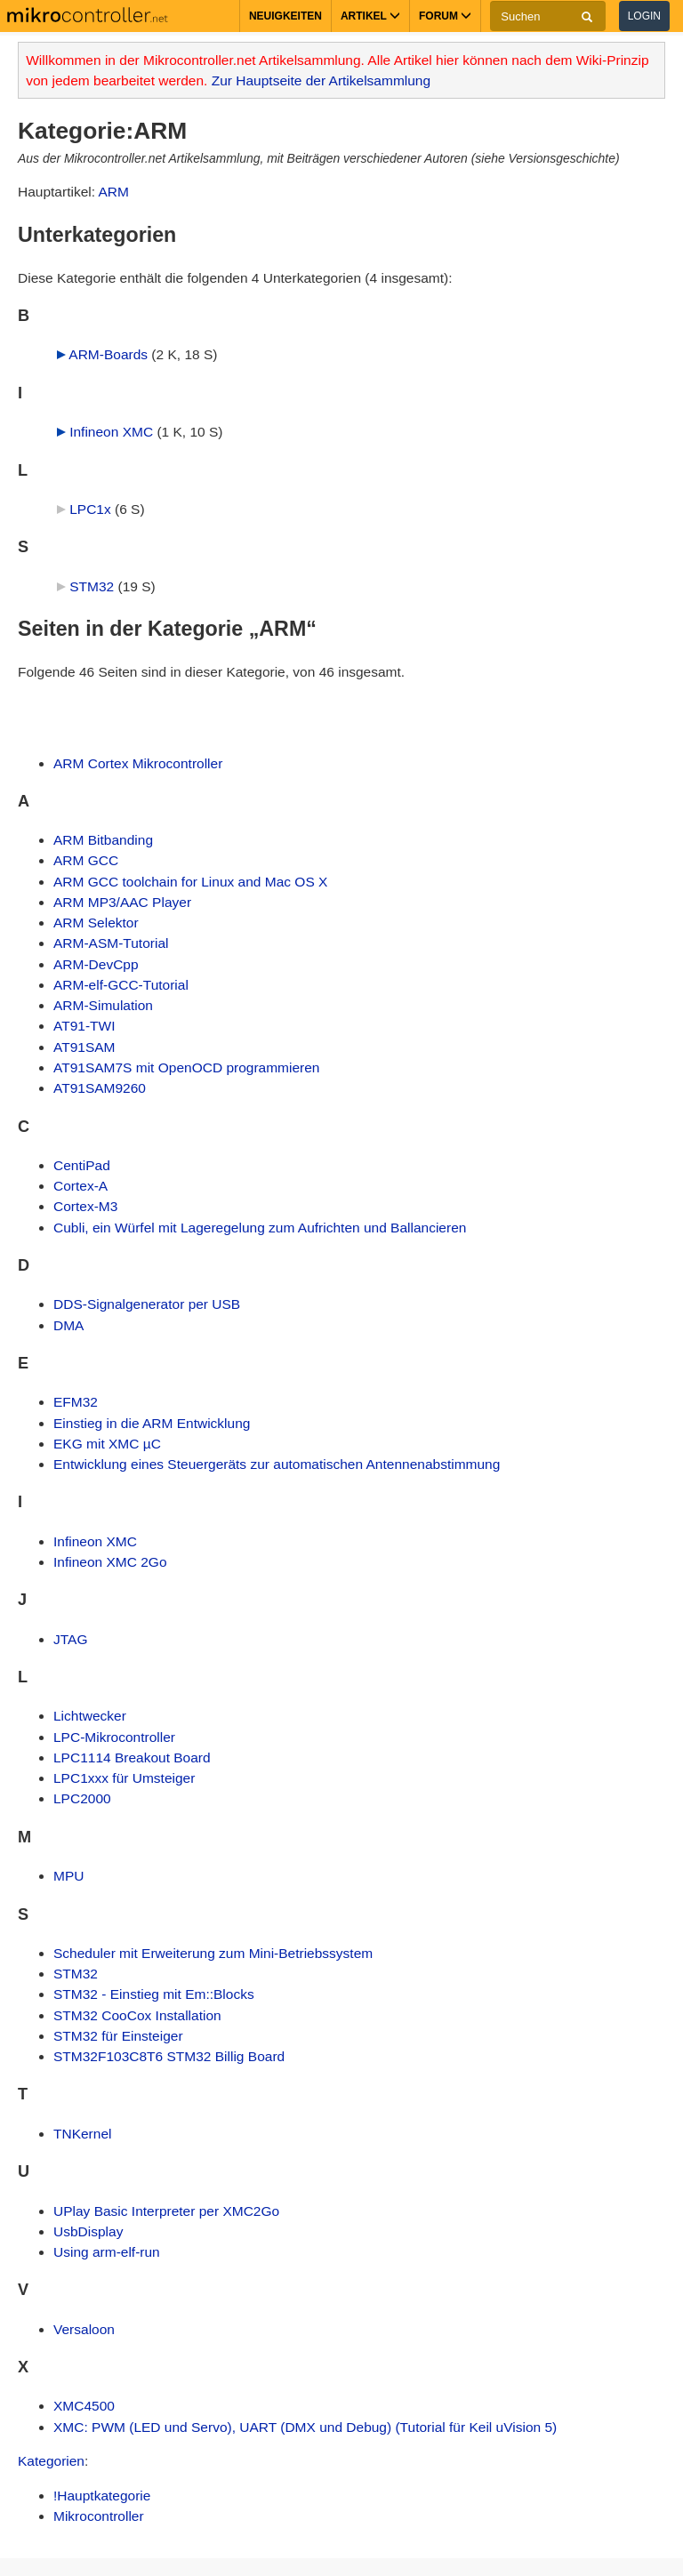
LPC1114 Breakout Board (132, 1757)
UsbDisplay (88, 2231)
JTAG (70, 1639)
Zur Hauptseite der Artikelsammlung (321, 80)
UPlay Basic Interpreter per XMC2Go (166, 2211)
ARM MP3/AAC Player (122, 902)
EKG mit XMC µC (107, 1443)
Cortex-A (80, 1185)
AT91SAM (84, 1047)
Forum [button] (445, 16)
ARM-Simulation (103, 1005)
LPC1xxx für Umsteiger (124, 1778)
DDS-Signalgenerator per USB (146, 1304)
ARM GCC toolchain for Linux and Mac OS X (190, 881)
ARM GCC (85, 860)
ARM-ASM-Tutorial (110, 943)
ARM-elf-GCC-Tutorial (121, 984)
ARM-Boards (108, 354)
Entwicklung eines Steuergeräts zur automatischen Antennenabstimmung (276, 1464)
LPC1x (90, 509)
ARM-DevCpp (96, 964)
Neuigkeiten (285, 16)
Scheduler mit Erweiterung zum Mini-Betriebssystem (213, 1953)
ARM (113, 191)
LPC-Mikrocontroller (114, 1737)
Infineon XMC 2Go (110, 1561)
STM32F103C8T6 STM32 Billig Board (169, 2056)
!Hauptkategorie (101, 2495)
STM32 (91, 586)
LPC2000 (82, 1798)
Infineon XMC (111, 431)
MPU (68, 1875)
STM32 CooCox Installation (137, 2015)
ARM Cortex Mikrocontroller (137, 763)
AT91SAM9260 (99, 1087)
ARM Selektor (96, 922)
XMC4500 (84, 2405)
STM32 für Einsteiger (118, 2035)
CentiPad (81, 1165)
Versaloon (84, 2329)
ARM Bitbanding (103, 839)
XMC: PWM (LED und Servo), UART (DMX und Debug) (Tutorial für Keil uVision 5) (305, 2427)
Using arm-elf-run (106, 2251)
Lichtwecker (89, 1715)
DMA (68, 1325)
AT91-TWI (84, 1025)
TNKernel (82, 2133)
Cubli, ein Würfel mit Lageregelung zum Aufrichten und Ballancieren (259, 1227)
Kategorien (51, 2460)
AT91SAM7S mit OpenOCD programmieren (186, 1067)
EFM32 (75, 1401)
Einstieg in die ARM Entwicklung (151, 1423)
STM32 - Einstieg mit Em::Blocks (153, 1994)
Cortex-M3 (85, 1206)
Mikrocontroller (98, 2516)
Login (644, 16)
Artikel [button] (370, 16)
